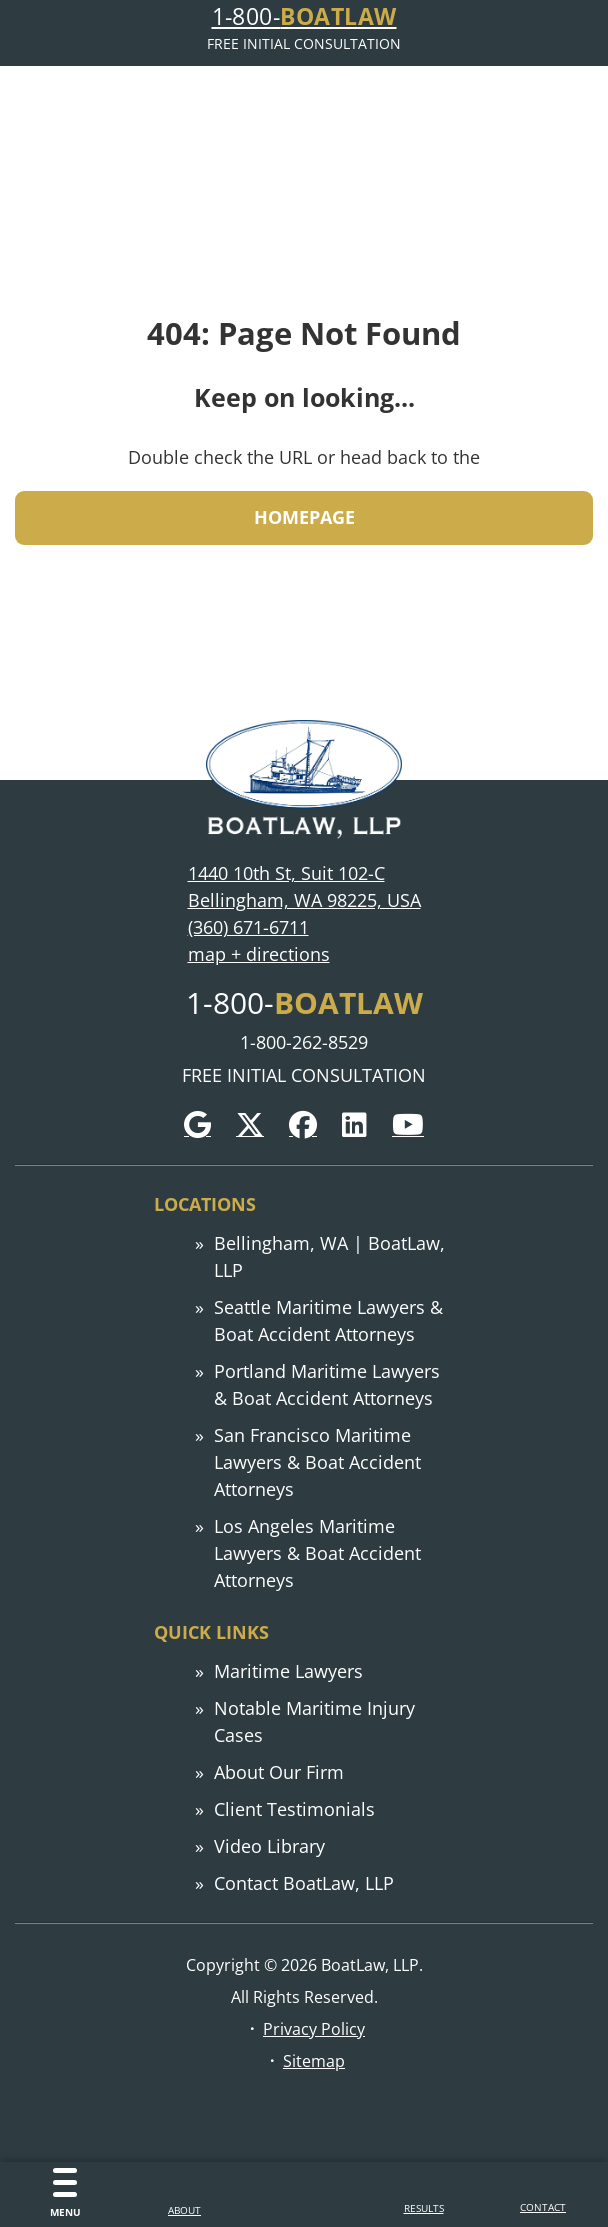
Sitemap (314, 2060)
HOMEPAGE (304, 517)
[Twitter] (250, 1125)
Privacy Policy (314, 2028)
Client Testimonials (294, 1809)
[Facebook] (303, 1125)
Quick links (211, 1632)
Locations (205, 1204)
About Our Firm (279, 1772)
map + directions (259, 954)
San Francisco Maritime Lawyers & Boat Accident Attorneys (317, 1462)
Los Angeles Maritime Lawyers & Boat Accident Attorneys (317, 1553)
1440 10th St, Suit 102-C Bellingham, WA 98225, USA (304, 886)
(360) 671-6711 (248, 927)
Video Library (269, 1846)
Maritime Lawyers (288, 1671)
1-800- (304, 16)
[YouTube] (408, 1125)
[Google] (197, 1125)
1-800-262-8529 (304, 1042)
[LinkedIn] (354, 1125)
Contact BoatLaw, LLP (304, 1883)
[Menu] (65, 2195)
